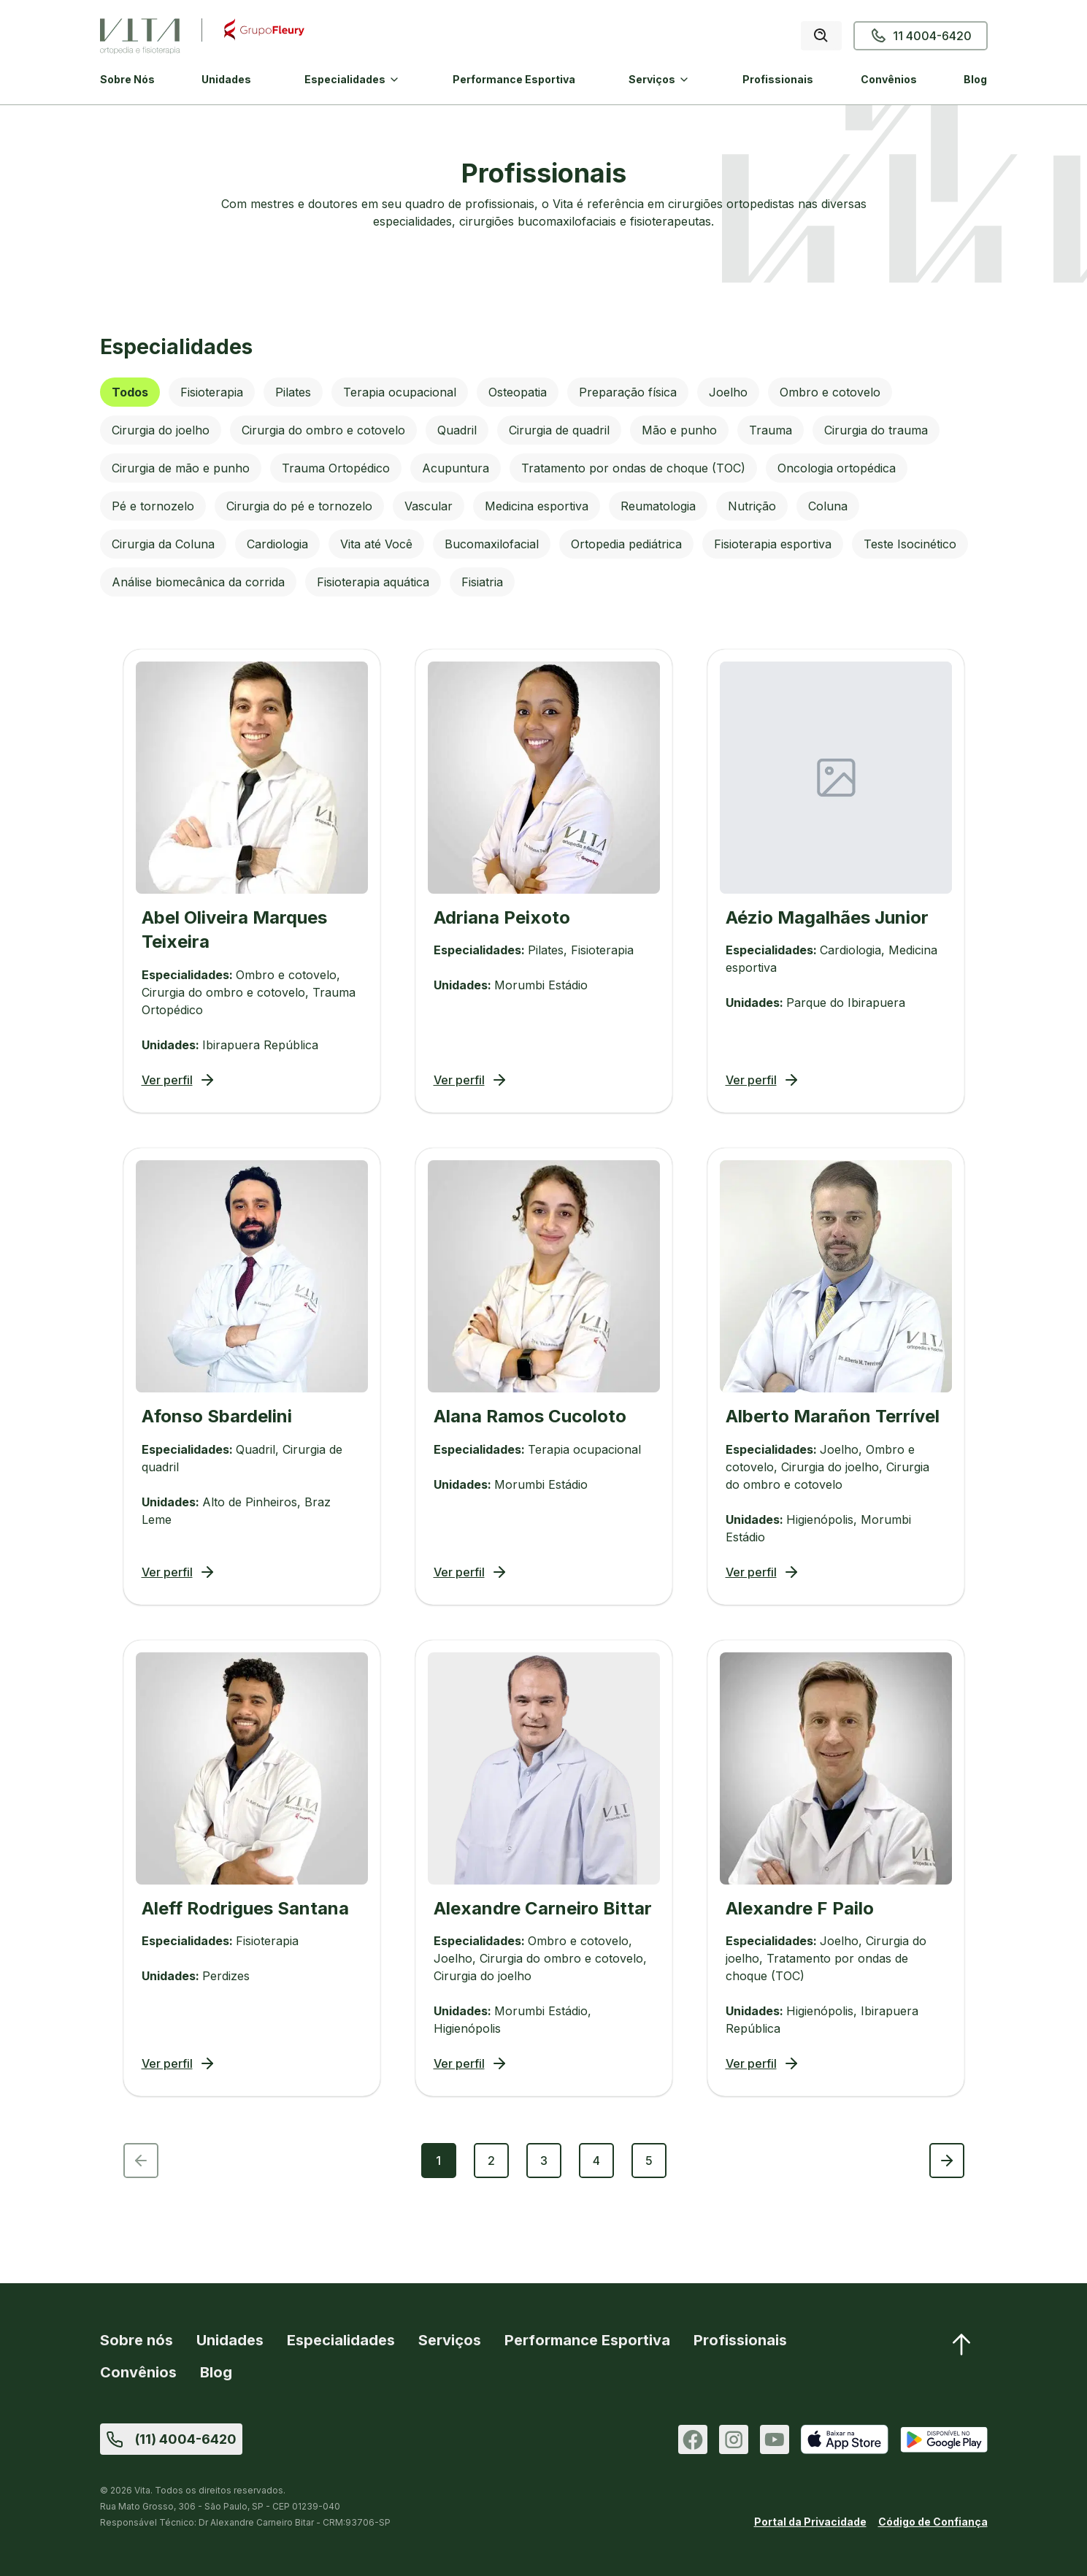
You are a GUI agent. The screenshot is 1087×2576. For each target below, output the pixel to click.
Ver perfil (179, 1080)
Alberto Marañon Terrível (833, 1416)
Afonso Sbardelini (217, 1416)
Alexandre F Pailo (800, 1908)
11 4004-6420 (920, 36)
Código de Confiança (933, 2521)
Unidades (226, 79)
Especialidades (344, 79)
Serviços (652, 79)
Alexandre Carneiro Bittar (543, 1908)
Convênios (889, 79)
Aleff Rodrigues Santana (245, 1908)
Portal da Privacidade (810, 2521)
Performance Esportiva (514, 79)
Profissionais (777, 79)
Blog (975, 79)
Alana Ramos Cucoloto (530, 1416)
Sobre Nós (127, 79)
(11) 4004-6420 (186, 2439)
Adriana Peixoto (502, 917)
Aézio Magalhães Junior (827, 917)
